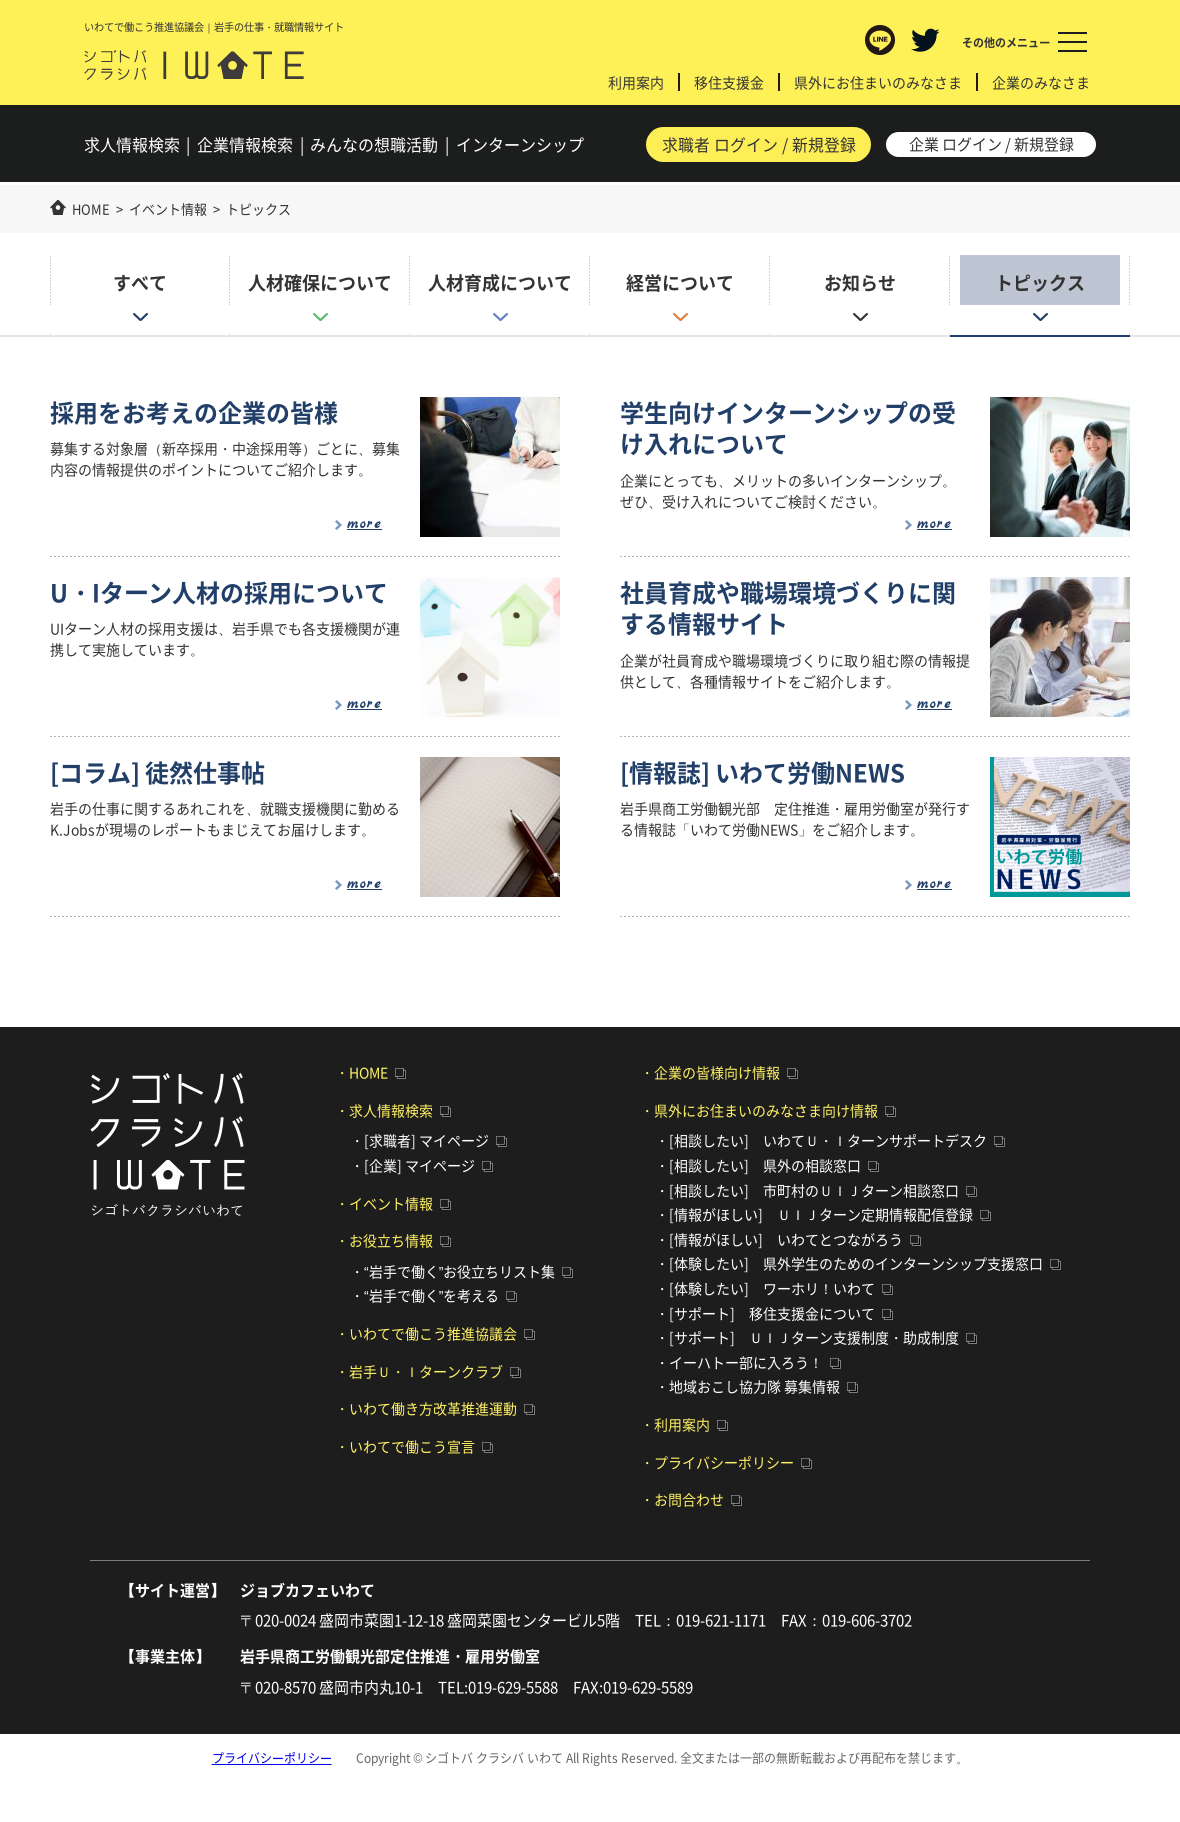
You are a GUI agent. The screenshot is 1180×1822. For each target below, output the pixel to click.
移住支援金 (729, 82)
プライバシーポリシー (272, 1758)
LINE (880, 40)
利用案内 (636, 82)
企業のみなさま (1041, 82)
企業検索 (251, 148)
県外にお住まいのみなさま (878, 82)
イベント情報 (168, 207)
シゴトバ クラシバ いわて (200, 70)
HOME (91, 207)
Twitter (925, 40)
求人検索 (138, 148)
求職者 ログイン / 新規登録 (753, 147)
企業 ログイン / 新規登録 (985, 147)
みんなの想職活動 (381, 148)
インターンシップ (526, 148)
